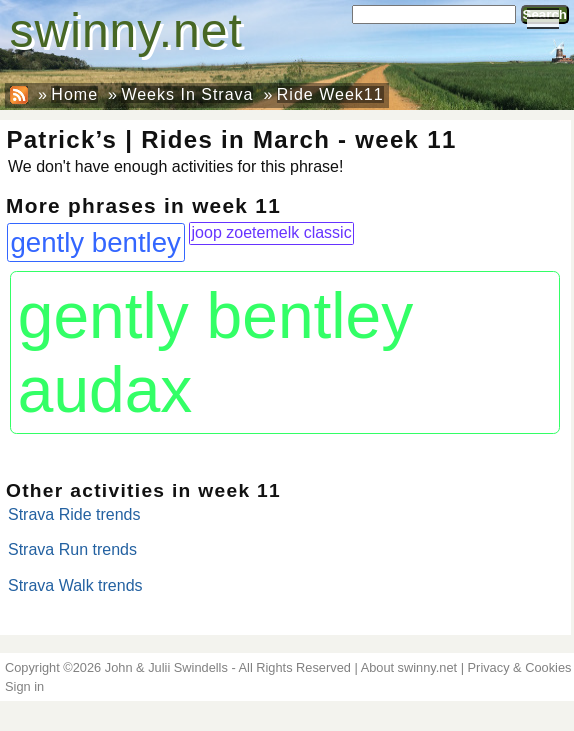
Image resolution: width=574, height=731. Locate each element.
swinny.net (126, 30)
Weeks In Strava (187, 94)
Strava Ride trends (74, 514)
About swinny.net (409, 667)
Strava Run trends (72, 549)
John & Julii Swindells (166, 667)
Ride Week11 (330, 94)
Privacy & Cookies (520, 667)
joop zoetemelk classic (272, 232)
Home (74, 94)
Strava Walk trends (75, 585)
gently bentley (96, 242)
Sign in (24, 686)
